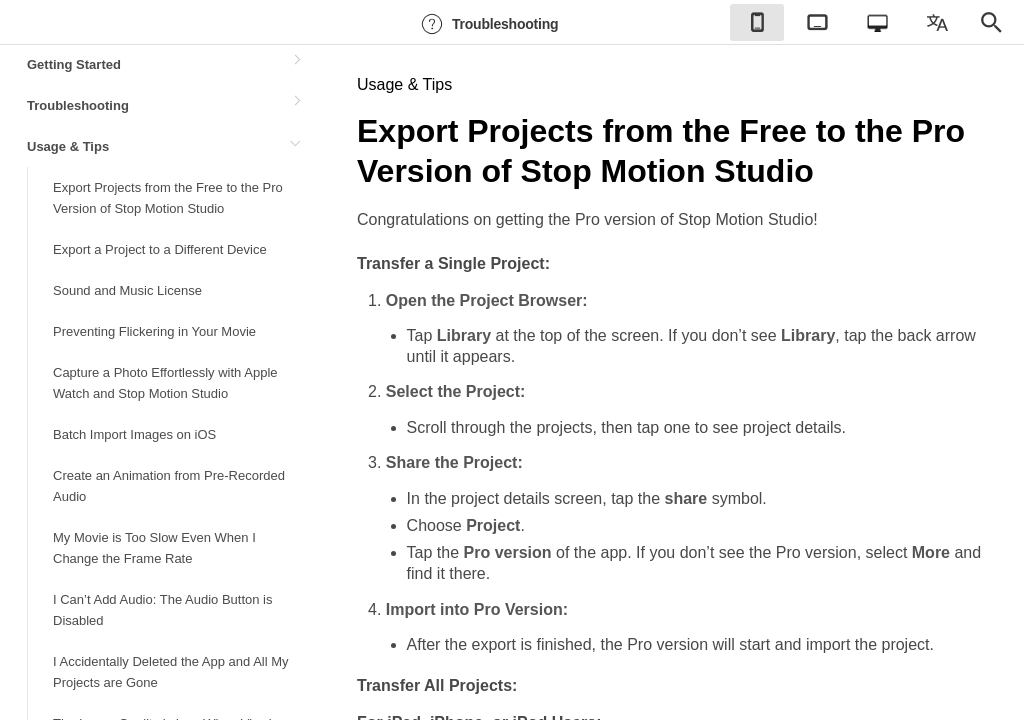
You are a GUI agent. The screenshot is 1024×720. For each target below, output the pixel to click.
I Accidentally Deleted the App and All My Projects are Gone (171, 672)
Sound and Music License (127, 290)
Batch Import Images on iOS (134, 434)
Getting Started (74, 64)
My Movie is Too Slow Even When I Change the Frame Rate (154, 548)
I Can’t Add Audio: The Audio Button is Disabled (162, 610)
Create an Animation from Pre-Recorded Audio (169, 486)
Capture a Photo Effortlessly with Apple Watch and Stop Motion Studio (165, 383)
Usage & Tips (68, 146)
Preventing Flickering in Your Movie (154, 331)
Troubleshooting (487, 24)
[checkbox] (757, 22)
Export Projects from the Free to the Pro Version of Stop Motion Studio (168, 198)
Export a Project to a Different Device (160, 249)
